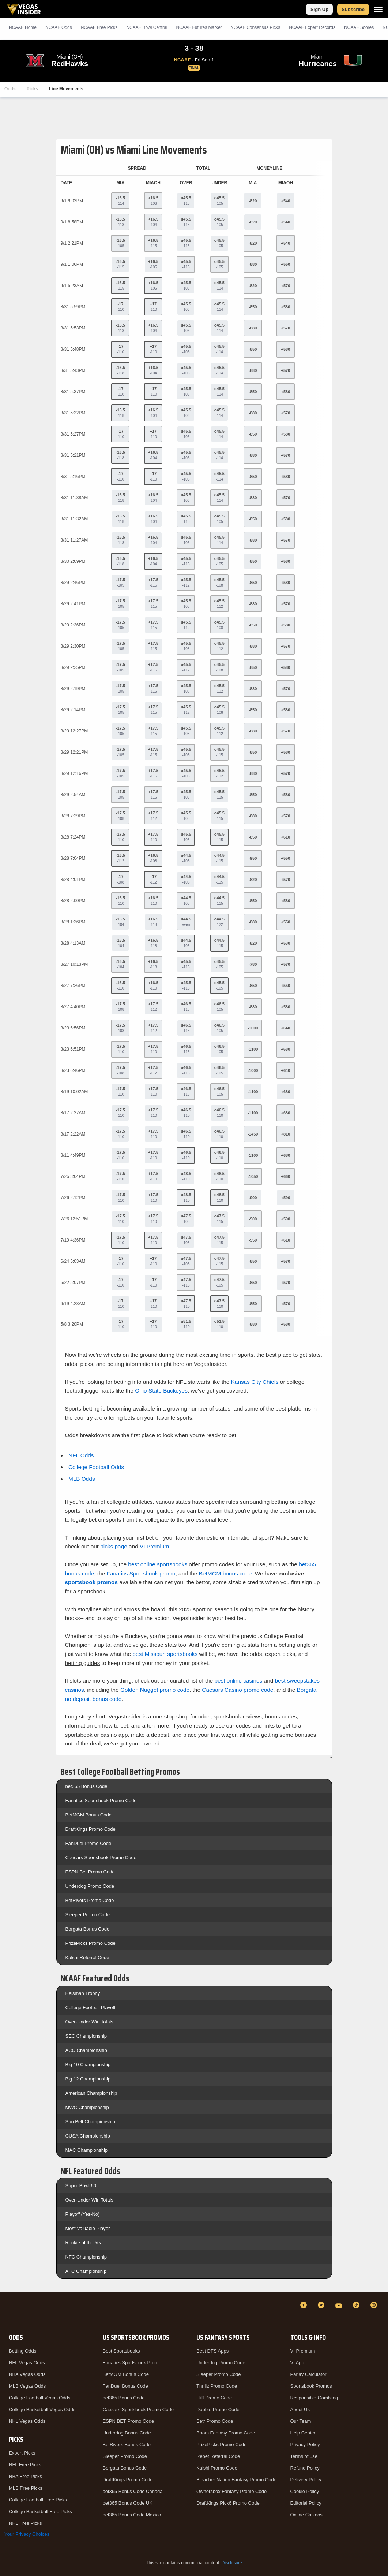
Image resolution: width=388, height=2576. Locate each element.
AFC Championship (86, 2271)
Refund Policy (305, 2468)
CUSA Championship (87, 2136)
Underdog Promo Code (89, 1886)
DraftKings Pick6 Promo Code (228, 2503)
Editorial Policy (305, 2503)
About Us (300, 2409)
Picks (32, 88)
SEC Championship (86, 2036)
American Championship (91, 2093)
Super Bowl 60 (81, 2185)
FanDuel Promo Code (88, 1843)
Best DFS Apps (212, 2351)
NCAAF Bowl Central (146, 27)
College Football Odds (96, 1467)
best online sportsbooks (157, 1564)
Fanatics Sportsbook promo (140, 1573)
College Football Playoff (90, 2007)
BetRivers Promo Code (89, 1900)
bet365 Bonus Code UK (128, 2503)
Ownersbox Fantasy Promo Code (231, 2491)
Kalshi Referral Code (87, 1957)
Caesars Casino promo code (237, 1690)
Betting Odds (22, 2351)
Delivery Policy (305, 2479)
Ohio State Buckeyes (161, 1390)
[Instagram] (374, 2305)
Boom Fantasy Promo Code (225, 2433)
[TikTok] (357, 2305)
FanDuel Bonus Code (125, 2386)
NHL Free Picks (25, 2523)
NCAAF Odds (58, 27)
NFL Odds (81, 1455)
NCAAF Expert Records (312, 27)
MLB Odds (81, 1479)
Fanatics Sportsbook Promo (132, 2362)
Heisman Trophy (82, 1993)
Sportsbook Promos (311, 2386)
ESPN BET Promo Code (128, 2421)
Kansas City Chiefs (255, 1382)
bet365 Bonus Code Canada (133, 2491)
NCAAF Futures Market (199, 27)
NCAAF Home (23, 27)
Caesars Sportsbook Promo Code (100, 1857)
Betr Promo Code (214, 2421)
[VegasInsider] (8, 2311)
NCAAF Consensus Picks (255, 27)
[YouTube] (339, 2305)
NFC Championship (86, 2257)
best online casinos (238, 1680)
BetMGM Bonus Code (88, 1815)
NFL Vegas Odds (27, 2362)
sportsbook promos (91, 1582)
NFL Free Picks (25, 2464)
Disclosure (232, 2562)
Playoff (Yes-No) (82, 2214)
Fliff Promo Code (214, 2397)
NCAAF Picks (99, 27)
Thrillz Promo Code (216, 2386)
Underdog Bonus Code (127, 2433)
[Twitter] (322, 2305)
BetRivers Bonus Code (127, 2444)
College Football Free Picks (38, 2499)
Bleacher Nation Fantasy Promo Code (236, 2479)
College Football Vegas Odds (39, 2397)
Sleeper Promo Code (87, 1914)
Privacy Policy (305, 2444)
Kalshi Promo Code (216, 2468)
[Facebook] (304, 2305)
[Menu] (378, 9)
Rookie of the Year (84, 2242)
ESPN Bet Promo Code (90, 1872)
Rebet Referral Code (218, 2456)
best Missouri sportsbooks (164, 1654)
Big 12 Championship (88, 2079)
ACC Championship (86, 2050)
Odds (10, 88)
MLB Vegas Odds (27, 2386)
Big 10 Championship (88, 2064)
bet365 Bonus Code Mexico (132, 2514)
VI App (297, 2362)
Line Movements (66, 88)
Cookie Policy (304, 2491)
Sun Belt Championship (90, 2121)
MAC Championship (86, 2150)
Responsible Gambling (314, 2397)
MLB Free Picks (25, 2488)
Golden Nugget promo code (154, 1690)
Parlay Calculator (308, 2374)
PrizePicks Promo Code (90, 1943)
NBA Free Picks (25, 2476)
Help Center (303, 2433)
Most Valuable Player (87, 2228)
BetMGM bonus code (225, 1573)
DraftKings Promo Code (90, 1829)
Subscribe (353, 9)
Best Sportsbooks (121, 2351)
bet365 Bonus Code (86, 1786)
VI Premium (302, 2351)
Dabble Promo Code (218, 2409)
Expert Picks (22, 2453)
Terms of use (303, 2456)
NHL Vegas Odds (27, 2421)
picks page (113, 1546)
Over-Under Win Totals (89, 2022)
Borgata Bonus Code (87, 1929)
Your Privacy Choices (26, 2534)
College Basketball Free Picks (40, 2511)
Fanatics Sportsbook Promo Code (101, 1800)
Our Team (300, 2421)
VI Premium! (155, 1546)
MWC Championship (87, 2107)
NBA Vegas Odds (27, 2374)
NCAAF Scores (359, 27)
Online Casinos (306, 2514)
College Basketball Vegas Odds (42, 2409)
